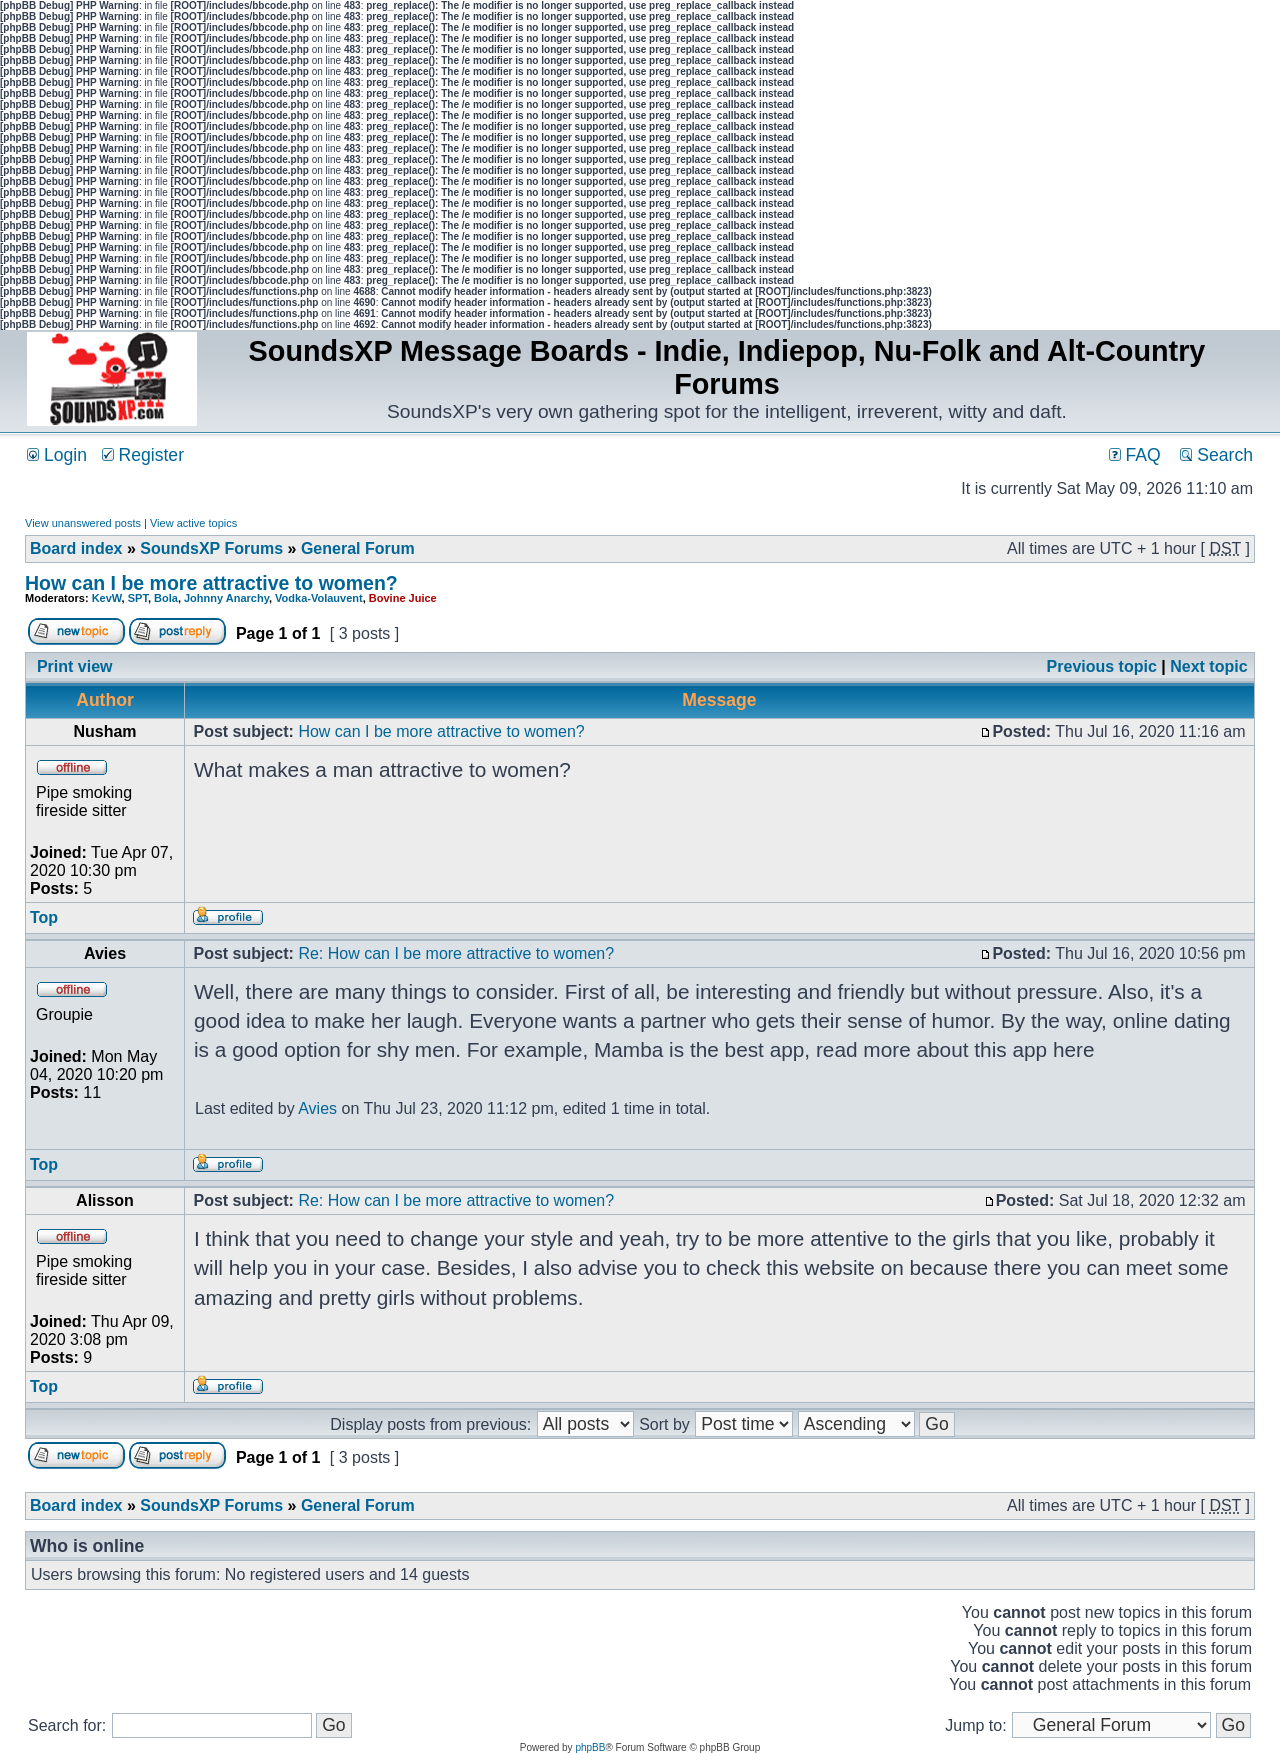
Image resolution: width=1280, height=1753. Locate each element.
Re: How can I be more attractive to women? (456, 953)
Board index (76, 548)
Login (57, 455)
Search (1216, 455)
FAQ (1135, 455)
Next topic (1208, 666)
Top (44, 917)
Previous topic (1102, 666)
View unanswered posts (83, 523)
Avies (317, 1108)
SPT (138, 598)
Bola (166, 598)
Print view (75, 666)
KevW (107, 598)
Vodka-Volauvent (319, 598)
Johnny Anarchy (226, 598)
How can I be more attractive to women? (211, 583)
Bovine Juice (403, 598)
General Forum (358, 548)
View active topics (193, 523)
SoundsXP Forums (211, 548)
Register (143, 455)
